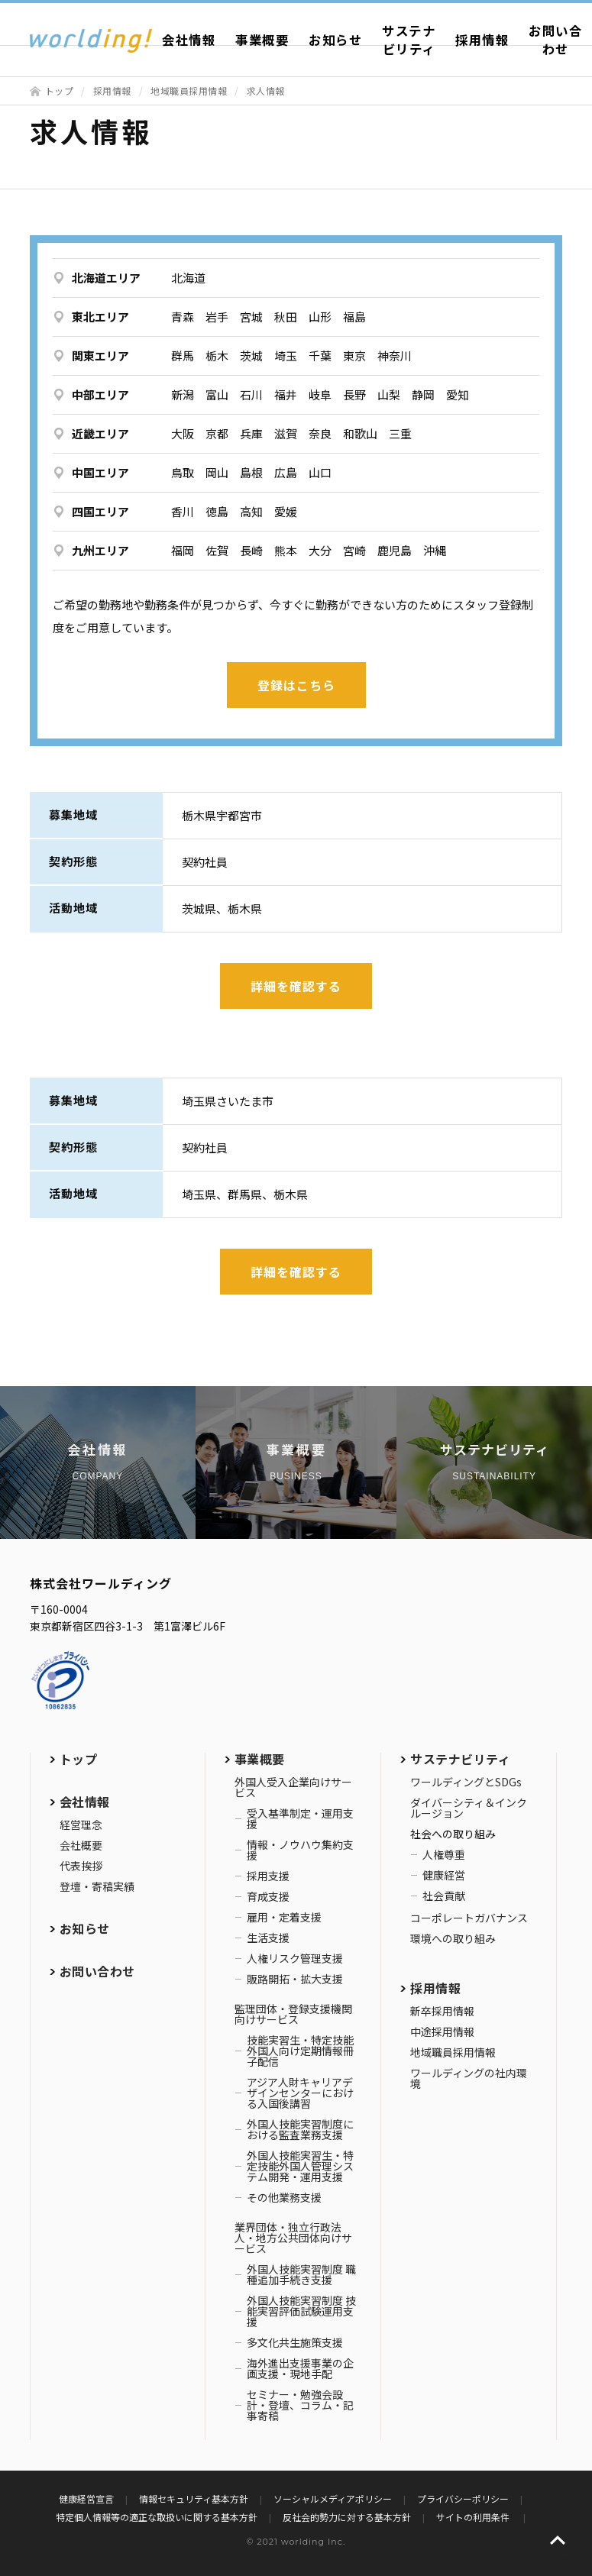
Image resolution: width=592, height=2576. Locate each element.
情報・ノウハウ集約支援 (300, 1850)
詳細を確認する (296, 986)
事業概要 (262, 40)
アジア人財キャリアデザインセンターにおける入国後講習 (300, 2092)
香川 (182, 511)
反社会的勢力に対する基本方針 (347, 2516)
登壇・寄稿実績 (97, 1886)
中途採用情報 (442, 2031)
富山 (216, 394)
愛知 (457, 394)
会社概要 (81, 1845)
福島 (354, 317)
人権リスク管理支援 (295, 1958)
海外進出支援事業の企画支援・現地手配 (300, 2368)
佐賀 (216, 550)
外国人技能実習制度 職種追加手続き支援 (301, 2274)
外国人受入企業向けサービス (293, 1787)
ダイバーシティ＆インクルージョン (468, 1808)
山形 (320, 317)
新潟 (182, 394)
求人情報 (266, 90)
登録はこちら (296, 685)
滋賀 (285, 433)
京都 (216, 433)
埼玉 (285, 355)
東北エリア (100, 317)
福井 (285, 394)
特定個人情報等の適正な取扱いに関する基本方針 (156, 2516)
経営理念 (81, 1824)
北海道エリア (106, 278)
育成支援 (268, 1896)
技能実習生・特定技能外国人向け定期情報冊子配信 (300, 2050)
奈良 (320, 433)
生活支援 (268, 1937)
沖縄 (434, 550)
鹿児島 (394, 550)
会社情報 (188, 40)
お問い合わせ (97, 1971)
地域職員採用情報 (188, 90)
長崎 (251, 550)
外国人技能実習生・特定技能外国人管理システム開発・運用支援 (300, 2166)
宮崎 (354, 550)
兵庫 (251, 433)
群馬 (182, 355)
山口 (320, 472)
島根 (251, 472)
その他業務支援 (284, 2197)
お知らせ (335, 40)
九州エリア (100, 550)
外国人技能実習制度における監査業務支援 (300, 2129)
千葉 (320, 355)
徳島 (216, 511)
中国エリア (100, 472)
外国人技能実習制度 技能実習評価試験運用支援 (301, 2311)
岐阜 (320, 394)
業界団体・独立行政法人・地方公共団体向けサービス (293, 2237)
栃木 (216, 355)
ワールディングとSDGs (466, 1781)
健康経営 (443, 1875)
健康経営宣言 (86, 2498)
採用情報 (482, 40)
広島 (285, 472)
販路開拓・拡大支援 (295, 1978)
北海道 (188, 278)
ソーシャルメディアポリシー (332, 2498)
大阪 (182, 433)
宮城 (251, 317)
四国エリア (100, 511)
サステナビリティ (408, 39)
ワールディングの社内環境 (468, 2078)
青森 (182, 317)
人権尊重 (443, 1854)
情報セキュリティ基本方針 (193, 2498)
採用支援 (268, 1875)
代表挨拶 (81, 1865)
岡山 (216, 472)
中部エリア (100, 394)
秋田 (285, 317)
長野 (354, 394)
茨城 (251, 355)
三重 (400, 433)
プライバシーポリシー (463, 2498)
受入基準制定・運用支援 (300, 1818)
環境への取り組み (453, 1938)
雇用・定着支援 (284, 1917)
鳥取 (182, 472)
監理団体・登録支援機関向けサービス (293, 2014)
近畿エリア (100, 433)
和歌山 (360, 433)
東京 (354, 355)
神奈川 (394, 355)
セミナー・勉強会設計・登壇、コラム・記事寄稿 (300, 2405)
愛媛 (285, 511)
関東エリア (100, 355)
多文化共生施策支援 (295, 2342)
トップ (59, 90)
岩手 (216, 317)
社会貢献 (443, 1895)
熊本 (285, 550)
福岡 (182, 550)
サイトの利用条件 (474, 2516)
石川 (251, 394)
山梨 (388, 394)
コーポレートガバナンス (469, 1917)
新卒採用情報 (442, 2010)
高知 (251, 511)
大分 (320, 550)
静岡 (423, 394)
